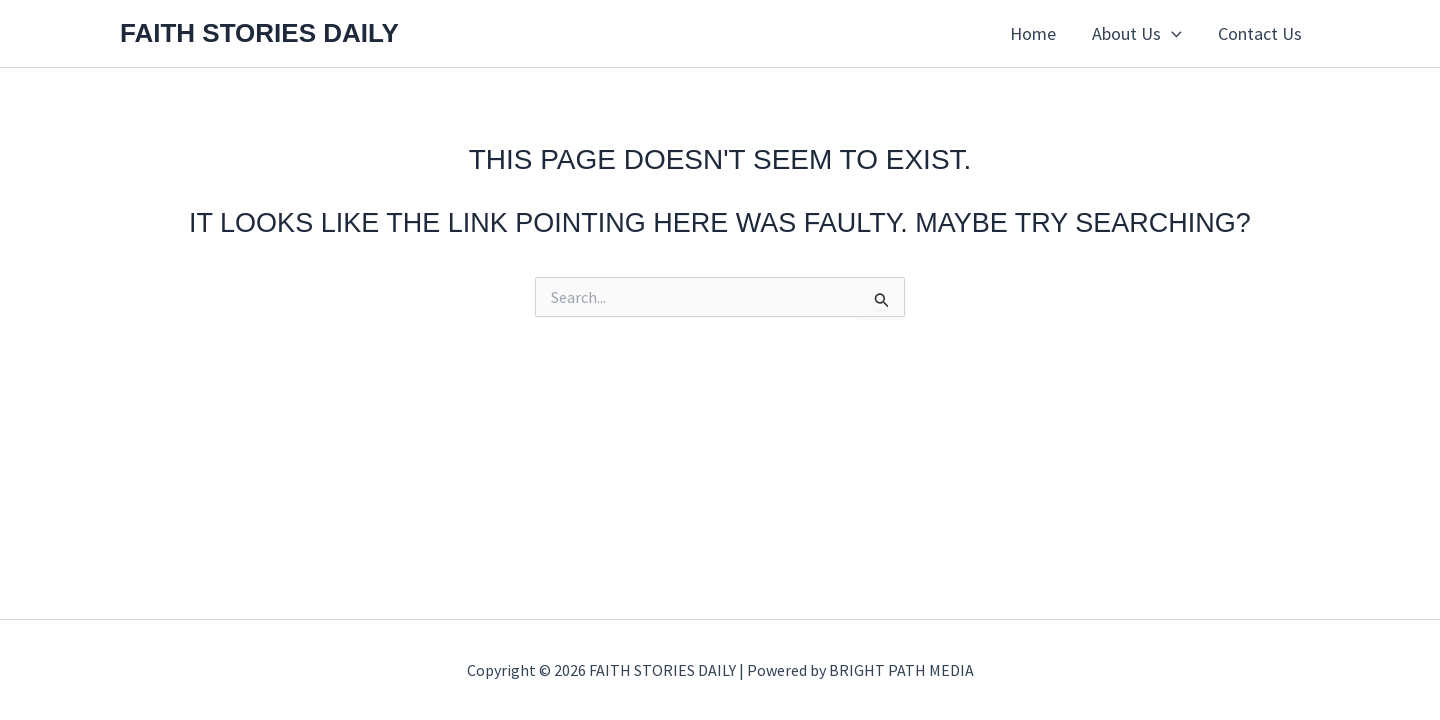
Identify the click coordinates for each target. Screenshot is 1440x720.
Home (1033, 33)
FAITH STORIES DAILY (259, 33)
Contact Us (1260, 33)
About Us (1137, 34)
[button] (1171, 34)
